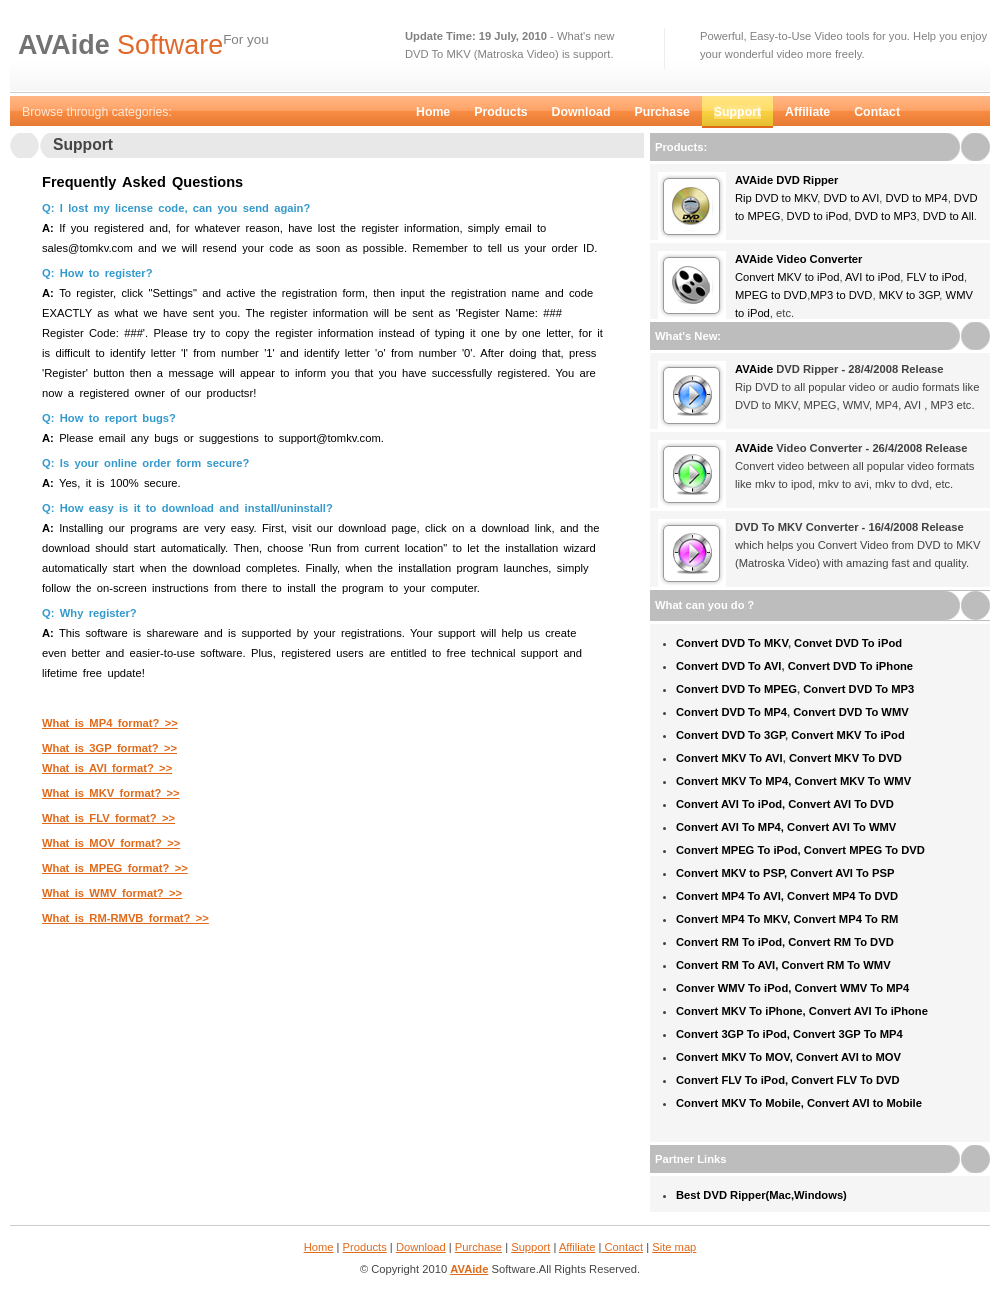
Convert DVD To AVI (728, 666)
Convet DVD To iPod (848, 643)
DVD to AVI (849, 198)
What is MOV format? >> (111, 843)
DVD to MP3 (885, 216)
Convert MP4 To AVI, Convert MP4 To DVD (787, 896)
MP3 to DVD (841, 295)
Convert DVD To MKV (732, 643)
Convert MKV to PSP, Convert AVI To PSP (785, 873)
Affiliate (807, 112)
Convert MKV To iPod (848, 735)
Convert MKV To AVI (729, 758)
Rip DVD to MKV (776, 198)
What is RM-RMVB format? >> (125, 918)
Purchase (661, 112)
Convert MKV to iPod (787, 277)
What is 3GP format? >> (109, 748)
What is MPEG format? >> (115, 868)
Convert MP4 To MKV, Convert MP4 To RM (787, 919)
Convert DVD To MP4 (731, 712)
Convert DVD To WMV (850, 712)
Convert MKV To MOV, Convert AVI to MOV (788, 1057)
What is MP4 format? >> (110, 723)
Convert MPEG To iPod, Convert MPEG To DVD (800, 850)
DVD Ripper (805, 180)
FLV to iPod (935, 277)
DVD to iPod (818, 216)
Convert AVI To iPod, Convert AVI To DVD (785, 804)
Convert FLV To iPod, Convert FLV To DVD (788, 1080)
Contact (877, 112)
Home (433, 112)
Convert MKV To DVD (845, 758)
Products (500, 112)
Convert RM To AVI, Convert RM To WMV (783, 965)
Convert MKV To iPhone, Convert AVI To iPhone (802, 1011)
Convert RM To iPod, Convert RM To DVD (785, 942)
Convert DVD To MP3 (858, 689)
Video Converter (817, 259)
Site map (674, 1247)
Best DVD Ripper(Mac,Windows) (761, 1195)
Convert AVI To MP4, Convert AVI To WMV (786, 827)
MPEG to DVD (771, 295)
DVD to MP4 (916, 198)
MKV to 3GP (909, 295)
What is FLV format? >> (108, 818)
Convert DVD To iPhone (850, 666)
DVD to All (948, 216)
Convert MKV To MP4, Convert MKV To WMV (793, 781)
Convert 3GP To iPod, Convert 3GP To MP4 (789, 1034)
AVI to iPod (872, 277)
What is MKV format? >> (111, 793)
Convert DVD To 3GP (730, 735)
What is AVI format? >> (107, 768)
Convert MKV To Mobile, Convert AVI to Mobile (799, 1103)
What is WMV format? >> (112, 893)
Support (737, 112)
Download (581, 112)
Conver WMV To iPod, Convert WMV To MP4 (792, 988)
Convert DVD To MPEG (736, 689)
